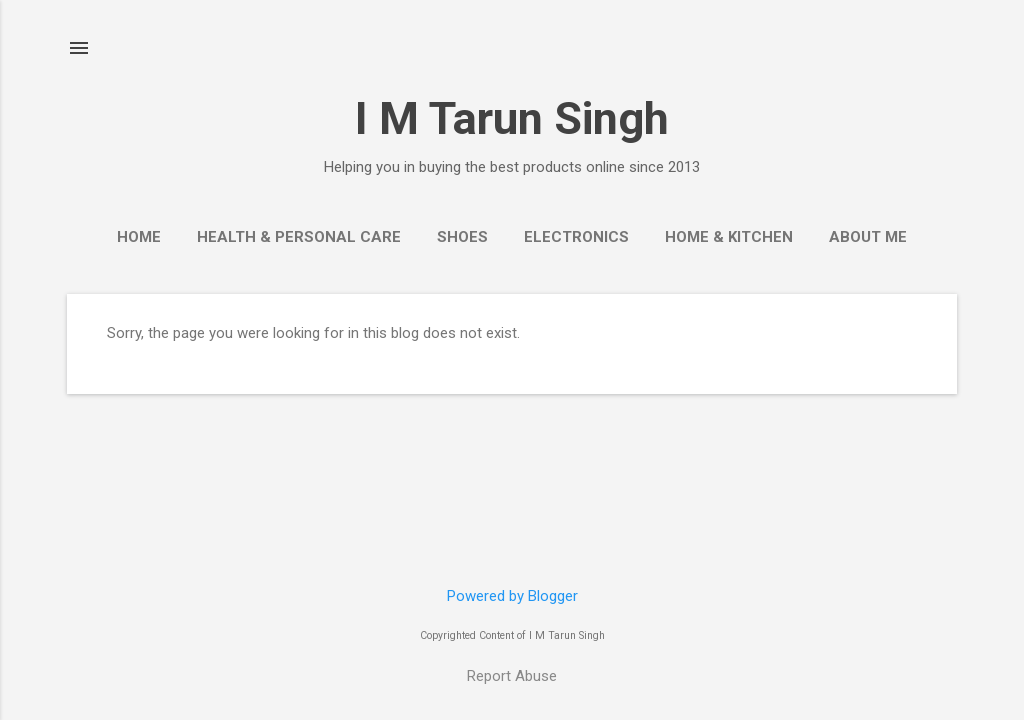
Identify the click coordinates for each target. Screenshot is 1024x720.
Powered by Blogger (512, 596)
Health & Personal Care (299, 237)
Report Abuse (512, 676)
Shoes (462, 237)
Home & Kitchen (729, 237)
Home (139, 237)
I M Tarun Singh (512, 118)
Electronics (576, 237)
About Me (868, 237)
